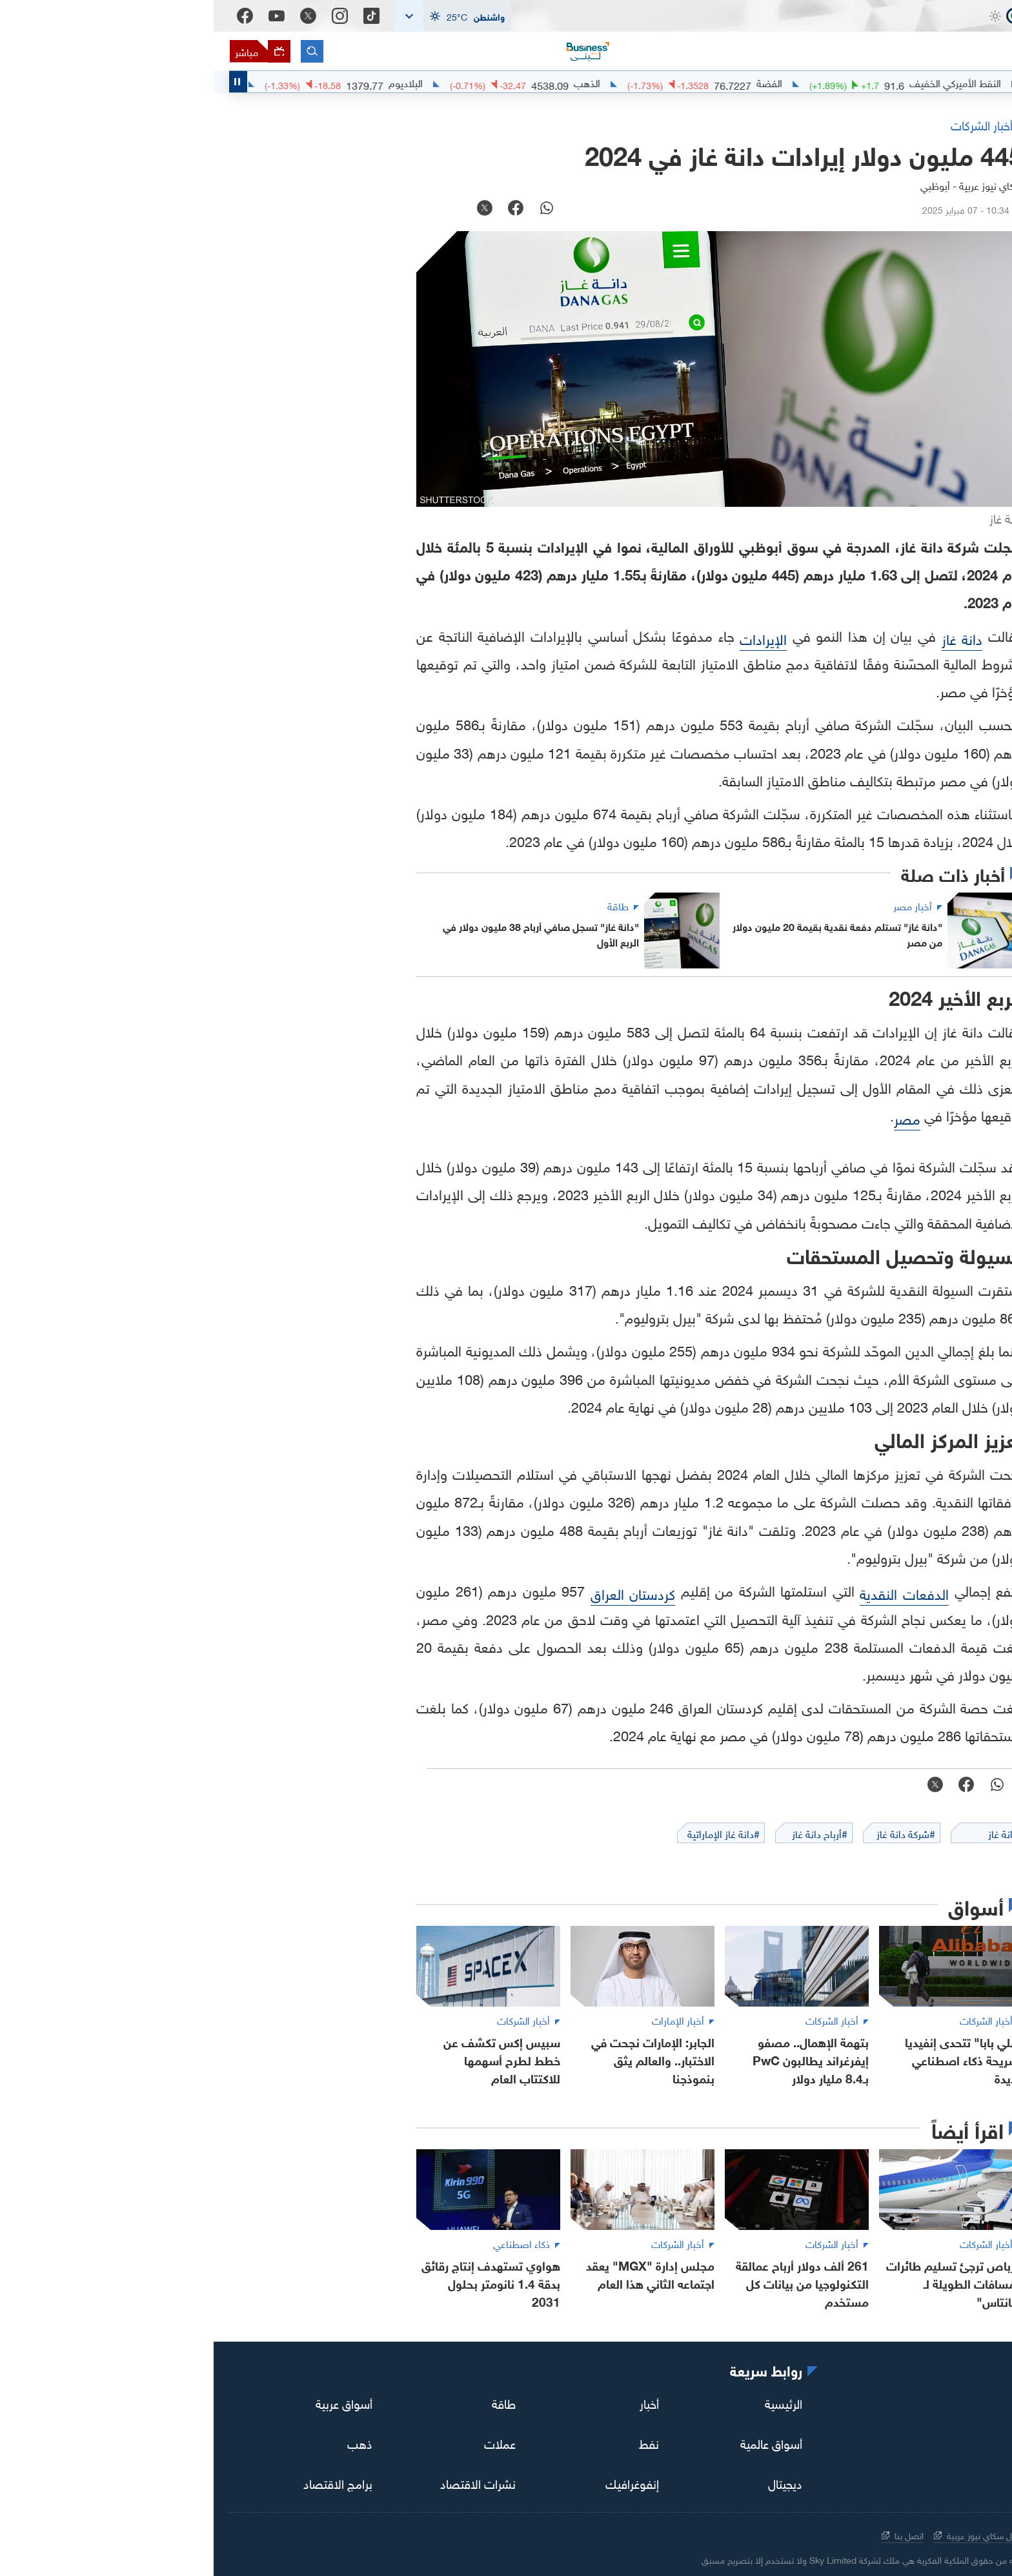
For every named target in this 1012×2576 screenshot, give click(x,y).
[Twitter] (94, 16)
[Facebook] (31, 16)
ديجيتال (571, 2481)
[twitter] (900, 2405)
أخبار (435, 2401)
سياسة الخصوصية (940, 2534)
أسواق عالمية (558, 2441)
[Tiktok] (158, 16)
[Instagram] (126, 16)
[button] (239, 16)
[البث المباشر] (46, 51)
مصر (693, 1117)
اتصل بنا (689, 2534)
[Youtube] (63, 16)
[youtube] (864, 2404)
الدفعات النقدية (690, 1592)
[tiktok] (972, 2405)
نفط (435, 2441)
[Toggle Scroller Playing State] (24, 81)
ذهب (146, 2441)
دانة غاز (748, 637)
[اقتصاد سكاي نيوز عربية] (919, 39)
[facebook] (302, 209)
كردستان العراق (419, 1592)
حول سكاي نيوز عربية (764, 2534)
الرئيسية (570, 2401)
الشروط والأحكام (854, 2534)
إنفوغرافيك (418, 2481)
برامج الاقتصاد (124, 2481)
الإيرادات (549, 637)
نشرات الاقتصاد (264, 2481)
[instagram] (936, 2405)
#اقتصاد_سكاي (958, 81)
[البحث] (98, 51)
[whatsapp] (333, 209)
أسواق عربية (130, 2401)
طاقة (290, 2401)
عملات (286, 2441)
